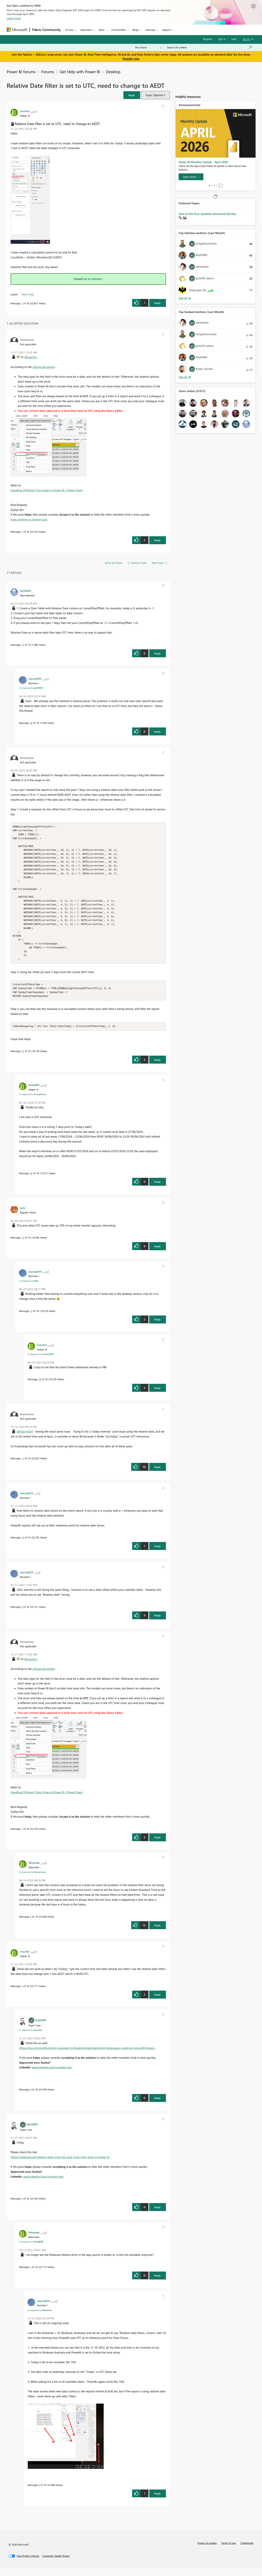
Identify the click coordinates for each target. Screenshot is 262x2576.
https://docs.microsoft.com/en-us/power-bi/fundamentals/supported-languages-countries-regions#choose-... (87, 2055)
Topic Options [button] (154, 95)
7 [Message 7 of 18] (22, 531)
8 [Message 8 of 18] (30, 1924)
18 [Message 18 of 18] (31, 722)
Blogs (136, 29)
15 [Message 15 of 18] (22, 1058)
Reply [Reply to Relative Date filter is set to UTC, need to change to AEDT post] (157, 302)
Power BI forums (21, 71)
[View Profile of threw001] (33, 1092)
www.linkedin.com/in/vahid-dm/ (52, 2075)
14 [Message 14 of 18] (39, 1386)
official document (43, 367)
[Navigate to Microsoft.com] (17, 30)
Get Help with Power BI (80, 71)
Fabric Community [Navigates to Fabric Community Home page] (46, 29)
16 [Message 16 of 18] (31, 1180)
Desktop (113, 71)
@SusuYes (30, 357)
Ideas (102, 29)
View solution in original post (29, 519)
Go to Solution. (93, 279)
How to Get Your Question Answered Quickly (207, 214)
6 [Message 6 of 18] (30, 2097)
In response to (31, 687)
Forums (69, 29)
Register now (131, 59)
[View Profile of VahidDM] (40, 2028)
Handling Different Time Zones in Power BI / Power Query (47, 490)
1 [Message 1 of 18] (22, 303)
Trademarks (246, 2550)
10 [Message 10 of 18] (22, 1545)
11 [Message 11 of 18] (22, 1465)
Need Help (28, 294)
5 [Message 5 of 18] (22, 1993)
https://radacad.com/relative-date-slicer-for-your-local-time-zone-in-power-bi (60, 2164)
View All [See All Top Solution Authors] (185, 298)
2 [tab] (212, 185)
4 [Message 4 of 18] (39, 2492)
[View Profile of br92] (22, 1215)
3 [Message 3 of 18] (30, 2274)
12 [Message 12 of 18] (22, 1245)
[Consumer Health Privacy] (56, 2563)
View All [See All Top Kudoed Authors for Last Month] (185, 377)
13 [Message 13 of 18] (31, 1318)
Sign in (222, 39)
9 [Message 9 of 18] (22, 1614)
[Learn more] (191, 176)
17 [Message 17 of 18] (22, 644)
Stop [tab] (220, 186)
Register (207, 39)
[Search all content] (210, 47)
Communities (118, 29)
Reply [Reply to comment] (157, 540)
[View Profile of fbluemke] (33, 1870)
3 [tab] (214, 185)
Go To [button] (246, 39)
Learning (150, 29)
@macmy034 (25, 1439)
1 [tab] (209, 185)
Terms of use (228, 2550)
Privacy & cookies (207, 2550)
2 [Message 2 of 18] (22, 2206)
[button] (131, 95)
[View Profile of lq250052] (25, 591)
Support (166, 29)
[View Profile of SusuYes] (24, 111)
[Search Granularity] (148, 47)
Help (234, 39)
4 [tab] (216, 185)
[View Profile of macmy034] (35, 678)
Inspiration (86, 29)
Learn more (14, 18)
